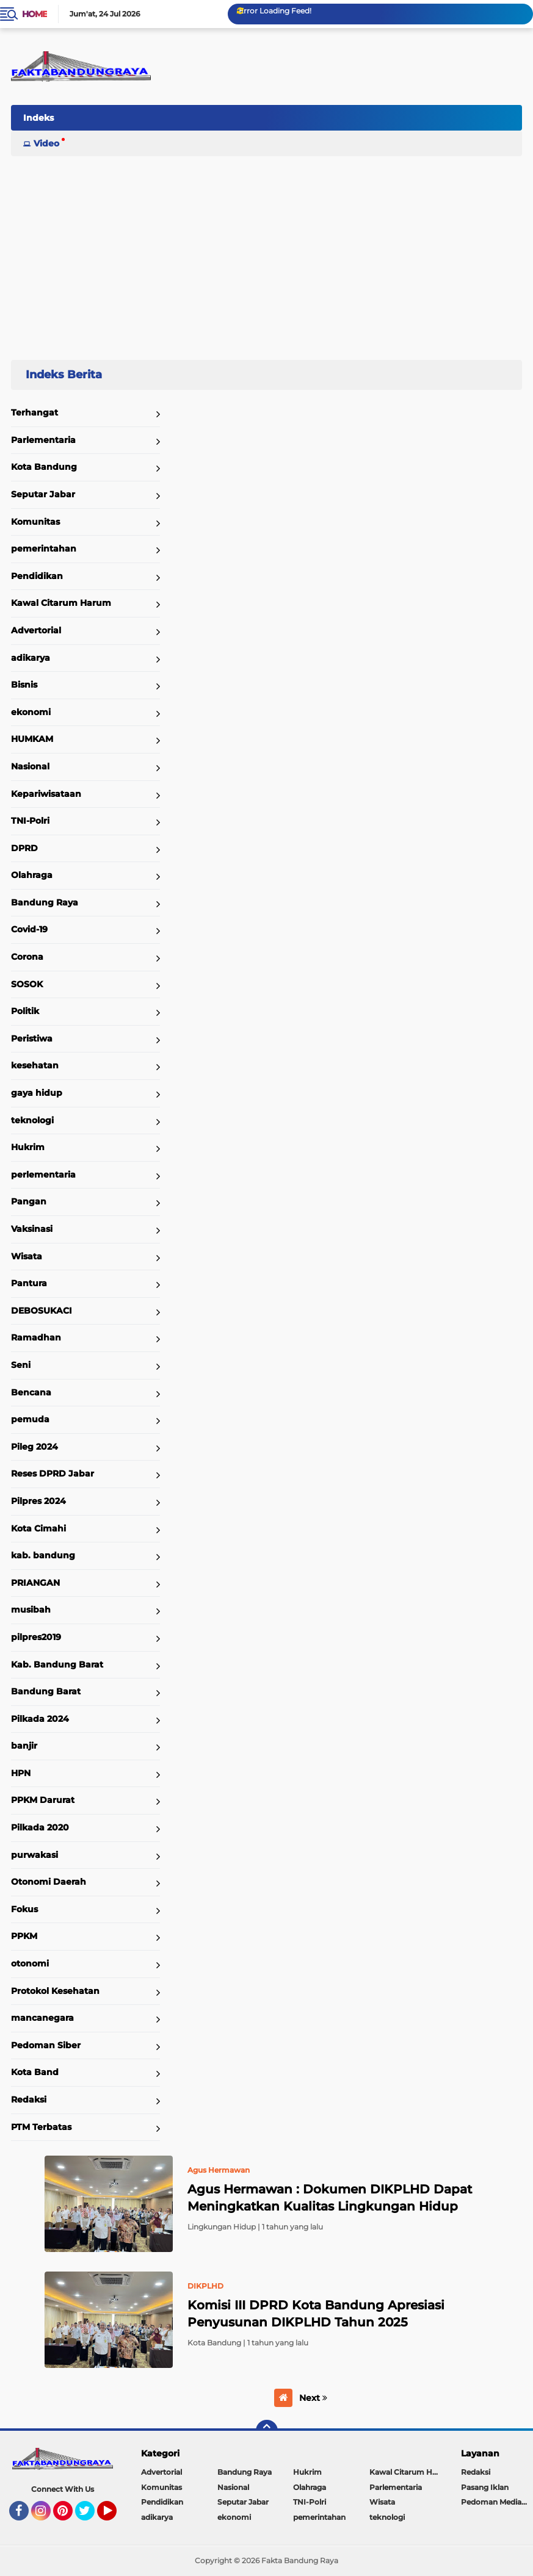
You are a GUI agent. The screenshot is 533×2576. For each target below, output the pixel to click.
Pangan (28, 1201)
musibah (31, 1609)
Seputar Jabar (43, 494)
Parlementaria (43, 439)
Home (34, 14)
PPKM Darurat (42, 1799)
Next (313, 2397)
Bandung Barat (46, 1691)
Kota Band (35, 2072)
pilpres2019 (36, 1637)
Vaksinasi (32, 1228)
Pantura (29, 1283)
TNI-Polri (30, 820)
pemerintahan (43, 548)
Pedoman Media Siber (497, 2501)
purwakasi (34, 1854)
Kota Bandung (44, 466)
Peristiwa (32, 1038)
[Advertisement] (266, 252)
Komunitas (35, 521)
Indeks (38, 117)
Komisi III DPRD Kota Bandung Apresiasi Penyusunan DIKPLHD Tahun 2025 (315, 2314)
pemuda (30, 1419)
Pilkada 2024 (40, 1718)
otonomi (30, 1963)
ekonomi (31, 712)
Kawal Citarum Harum (61, 602)
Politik (25, 1011)
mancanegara (42, 2017)
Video (46, 143)
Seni (21, 1364)
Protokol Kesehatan (55, 1990)
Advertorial (36, 630)
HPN (21, 1773)
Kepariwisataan (46, 793)
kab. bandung (43, 1555)
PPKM (24, 1935)
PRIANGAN (35, 1582)
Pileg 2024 (34, 1446)
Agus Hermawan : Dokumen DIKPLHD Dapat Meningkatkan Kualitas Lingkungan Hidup (329, 2198)
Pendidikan (37, 575)
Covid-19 (29, 929)
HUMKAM (32, 738)
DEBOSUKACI (41, 1310)
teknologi (32, 1120)
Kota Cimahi (38, 1528)
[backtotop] (267, 2431)
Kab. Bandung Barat (57, 1664)
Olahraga (32, 874)
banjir (24, 1745)
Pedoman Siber (46, 2045)
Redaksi (28, 2099)
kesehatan (35, 1065)
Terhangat (34, 412)
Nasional (30, 766)
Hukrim (28, 1147)
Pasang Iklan (485, 2487)
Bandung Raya (44, 902)
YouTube (115, 2516)
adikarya (30, 657)
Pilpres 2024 (38, 1500)
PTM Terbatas (41, 2126)
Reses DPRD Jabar (52, 1473)
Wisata (26, 1256)
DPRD (24, 848)
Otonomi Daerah (48, 1881)
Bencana (31, 1392)
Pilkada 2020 (40, 1827)
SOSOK (27, 984)
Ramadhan (36, 1337)
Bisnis (24, 684)
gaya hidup (36, 1092)
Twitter (90, 2516)
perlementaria (43, 1174)
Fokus (24, 1909)
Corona (27, 956)
